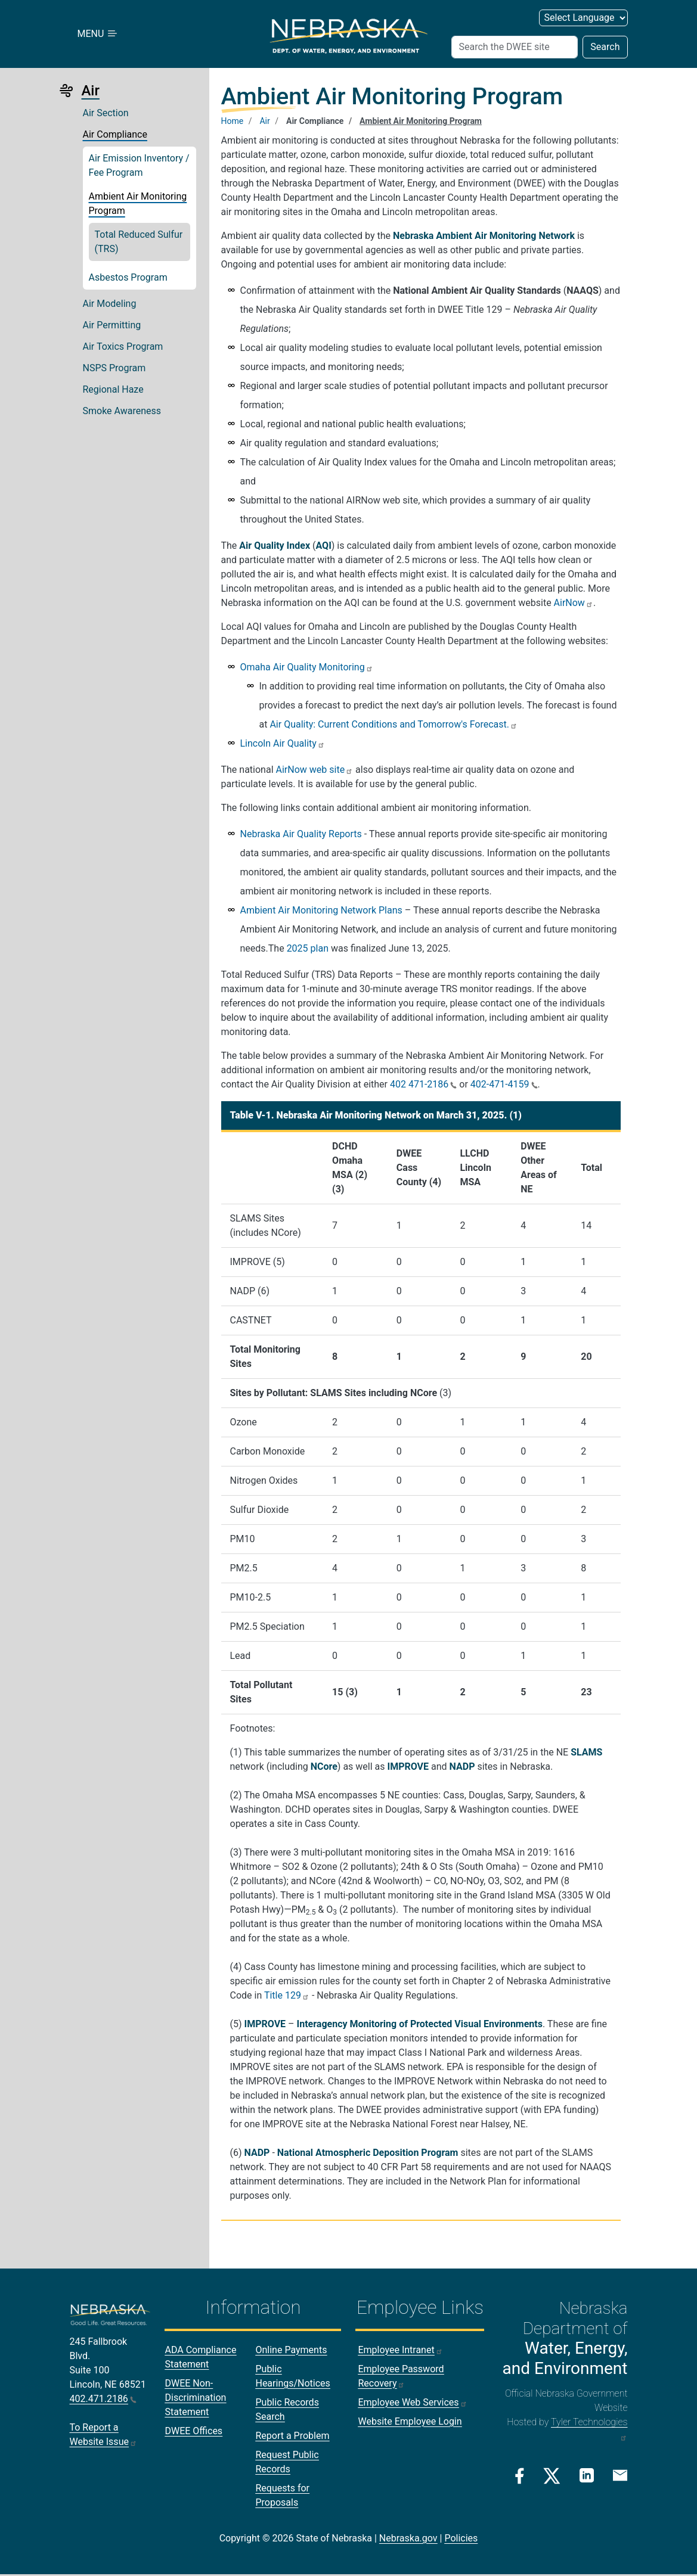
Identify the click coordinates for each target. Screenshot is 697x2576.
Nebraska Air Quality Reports (301, 834)
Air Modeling (110, 303)
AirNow (573, 602)
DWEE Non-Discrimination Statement (195, 2397)
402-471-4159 (504, 1084)
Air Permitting (112, 325)
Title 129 (286, 1995)
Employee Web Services (412, 2402)
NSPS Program (114, 368)
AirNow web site (315, 769)
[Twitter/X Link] (551, 2476)
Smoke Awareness (122, 411)
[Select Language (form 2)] (583, 18)
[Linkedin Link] (587, 2475)
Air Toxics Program (123, 346)
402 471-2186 (423, 1084)
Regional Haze (113, 389)
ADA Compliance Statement (200, 2357)
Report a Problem (292, 2435)
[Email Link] (620, 2475)
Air (264, 121)
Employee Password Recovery (401, 2376)
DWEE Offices (193, 2431)
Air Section (106, 113)
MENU (98, 33)
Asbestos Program (128, 277)
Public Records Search (286, 2409)
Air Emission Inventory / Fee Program (139, 165)
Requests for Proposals (282, 2495)
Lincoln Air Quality (282, 743)
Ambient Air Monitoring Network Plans (321, 910)
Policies (461, 2538)
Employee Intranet (400, 2350)
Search (604, 46)
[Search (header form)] (514, 47)
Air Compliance (115, 134)
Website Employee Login (409, 2421)
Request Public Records (286, 2462)
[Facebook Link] (519, 2476)
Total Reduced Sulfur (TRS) (139, 241)
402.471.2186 (103, 2398)
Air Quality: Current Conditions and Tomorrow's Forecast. (393, 724)
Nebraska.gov (408, 2538)
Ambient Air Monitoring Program (138, 203)
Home (232, 121)
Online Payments (291, 2350)
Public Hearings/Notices (292, 2376)
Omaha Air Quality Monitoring (306, 667)
